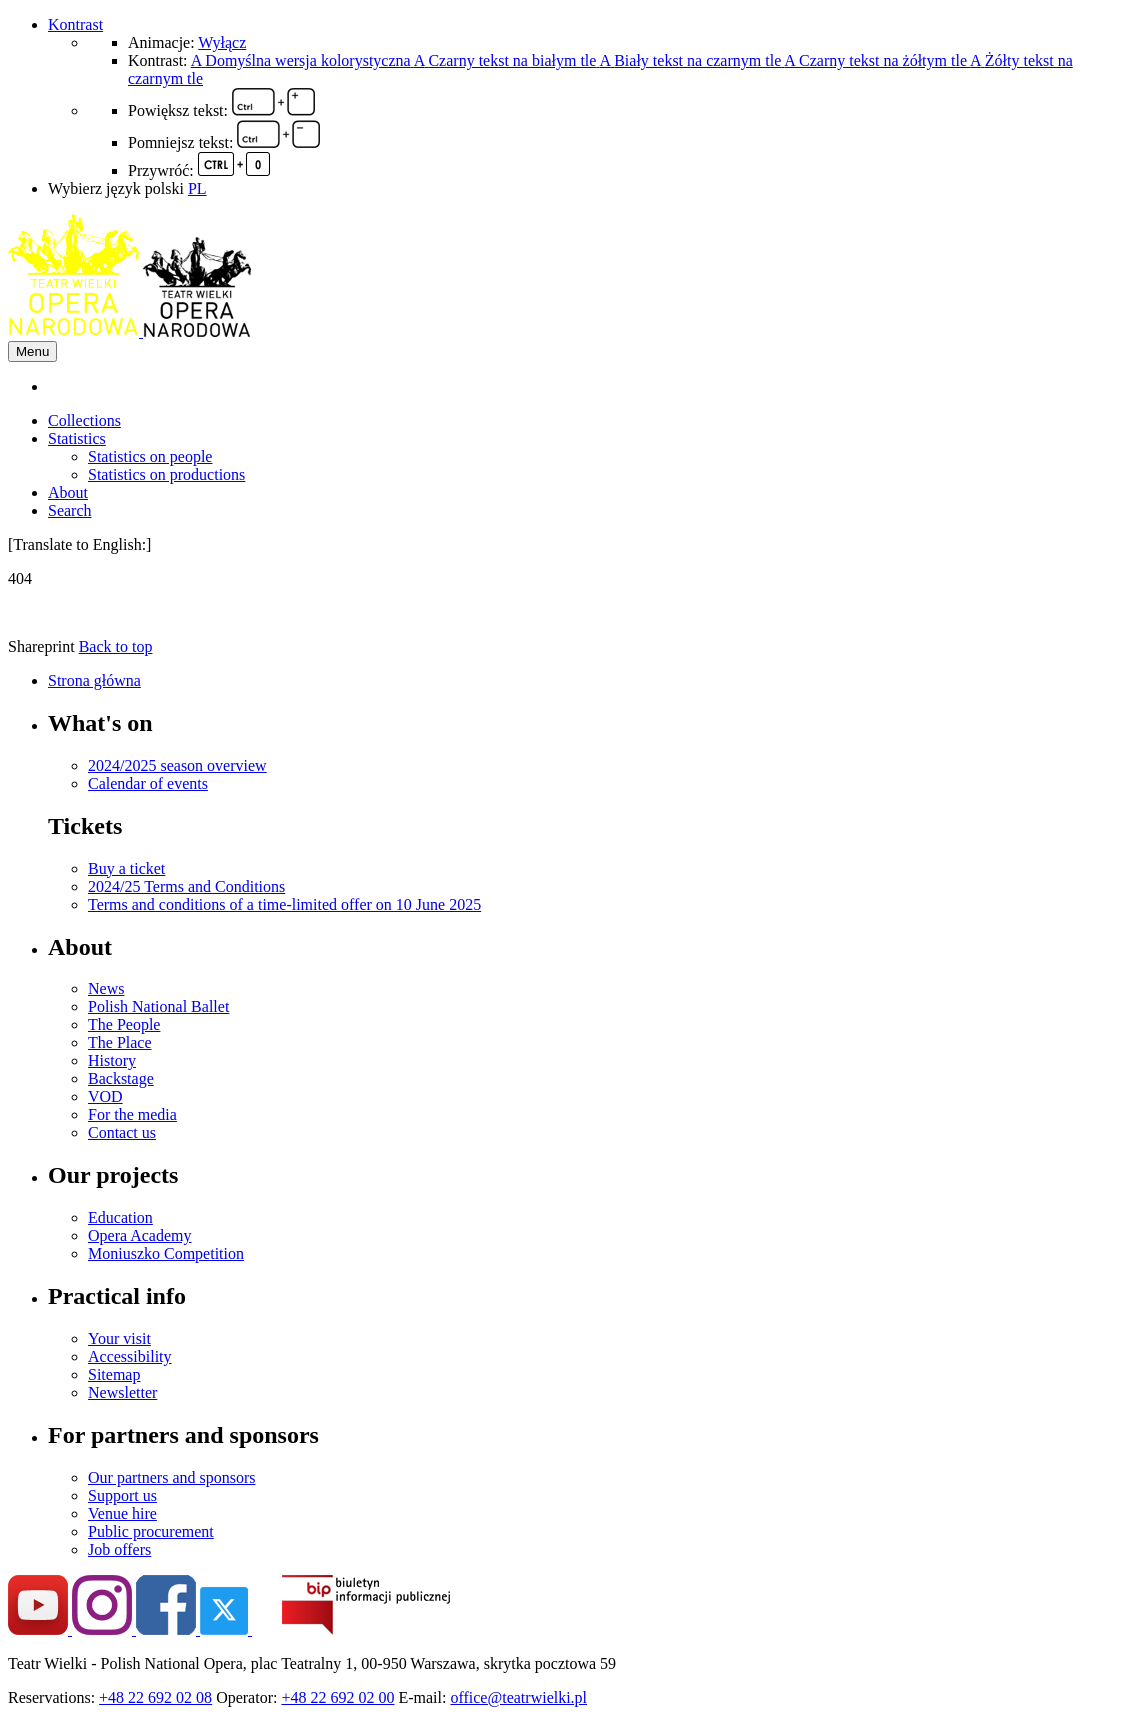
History (112, 1060)
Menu (32, 351)
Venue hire (122, 1513)
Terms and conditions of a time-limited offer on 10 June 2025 (284, 904)
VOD (105, 1096)
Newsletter (122, 1392)
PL (197, 188)
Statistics (77, 438)
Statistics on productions (166, 474)
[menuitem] (586, 387)
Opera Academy (140, 1235)
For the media (132, 1114)
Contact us (122, 1132)
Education (120, 1217)
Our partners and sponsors (172, 1477)
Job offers (119, 1549)
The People (124, 1024)
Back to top (116, 646)
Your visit (119, 1338)
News (106, 988)
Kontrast (75, 24)
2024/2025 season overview (177, 765)
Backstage (121, 1078)
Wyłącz (222, 42)
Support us (122, 1495)
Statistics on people (150, 456)
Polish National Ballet (158, 1006)
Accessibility (130, 1356)
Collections (84, 420)
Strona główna (94, 680)
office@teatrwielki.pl (518, 1697)
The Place (120, 1042)
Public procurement (151, 1531)
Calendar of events (148, 783)
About (68, 492)
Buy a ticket (126, 868)
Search (70, 510)
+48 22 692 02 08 (155, 1697)
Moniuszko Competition (166, 1253)
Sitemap (114, 1374)
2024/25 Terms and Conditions (186, 886)
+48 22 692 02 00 (337, 1697)
